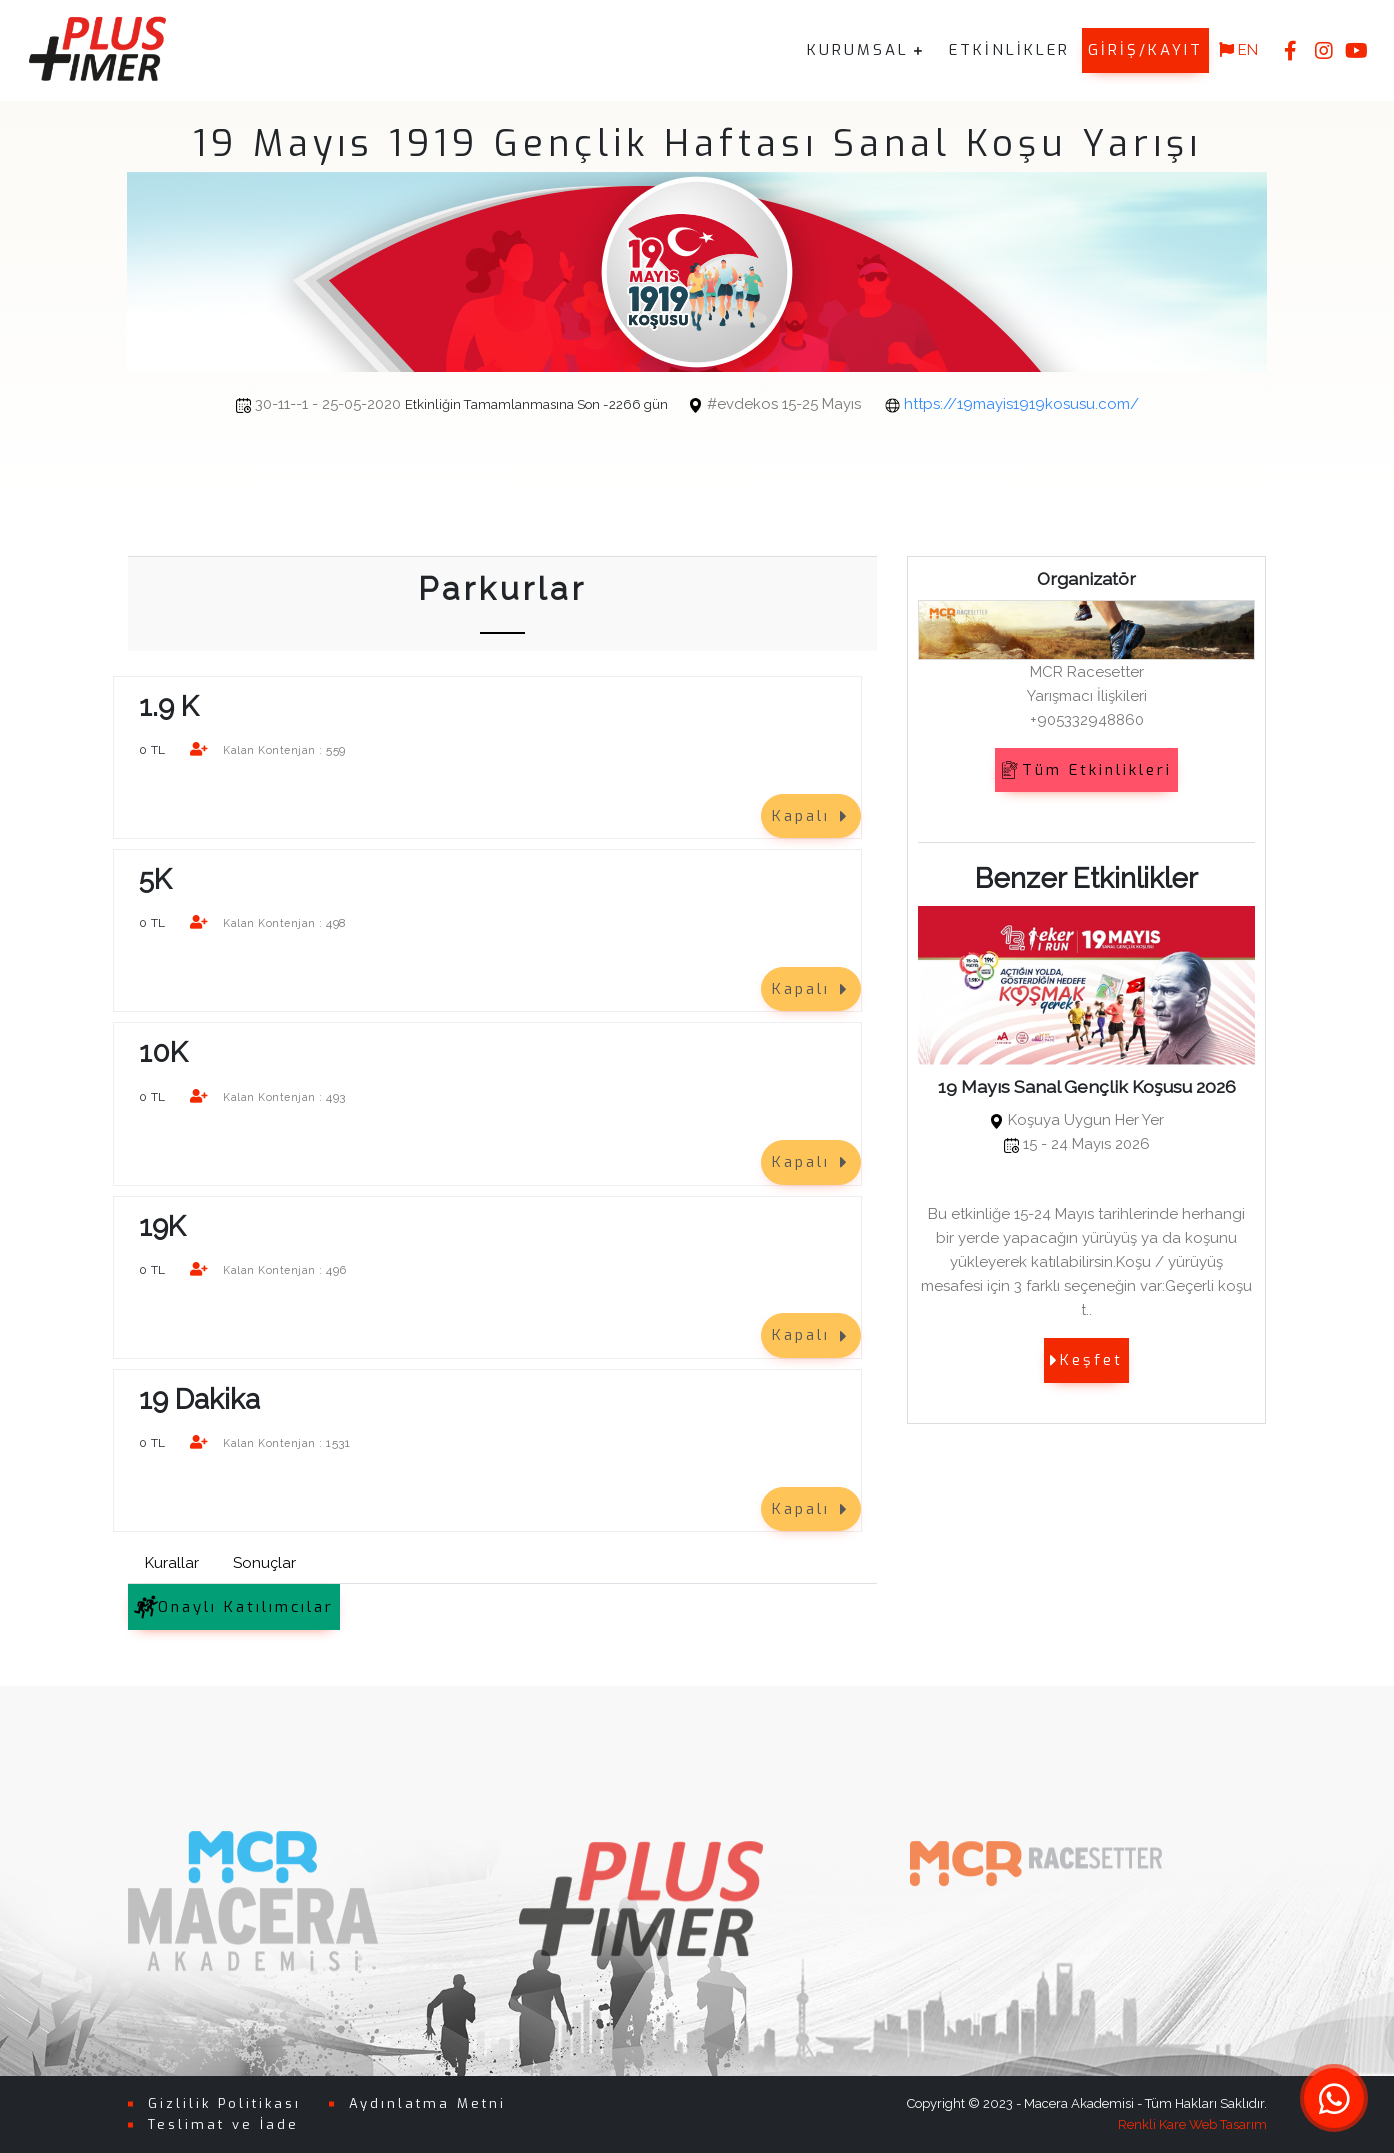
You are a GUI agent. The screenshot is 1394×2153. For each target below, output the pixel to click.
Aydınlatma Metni (427, 2103)
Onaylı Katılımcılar (234, 1607)
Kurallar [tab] (172, 1563)
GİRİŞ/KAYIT (1145, 50)
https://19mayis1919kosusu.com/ (887, 404)
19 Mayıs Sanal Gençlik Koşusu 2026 (1087, 1086)
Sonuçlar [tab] (264, 1563)
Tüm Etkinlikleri (1086, 769)
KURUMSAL (858, 50)
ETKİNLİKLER (1009, 50)
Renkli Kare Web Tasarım (1192, 2123)
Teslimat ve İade (223, 2123)
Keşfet (1086, 1360)
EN (1238, 50)
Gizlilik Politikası (224, 2103)
